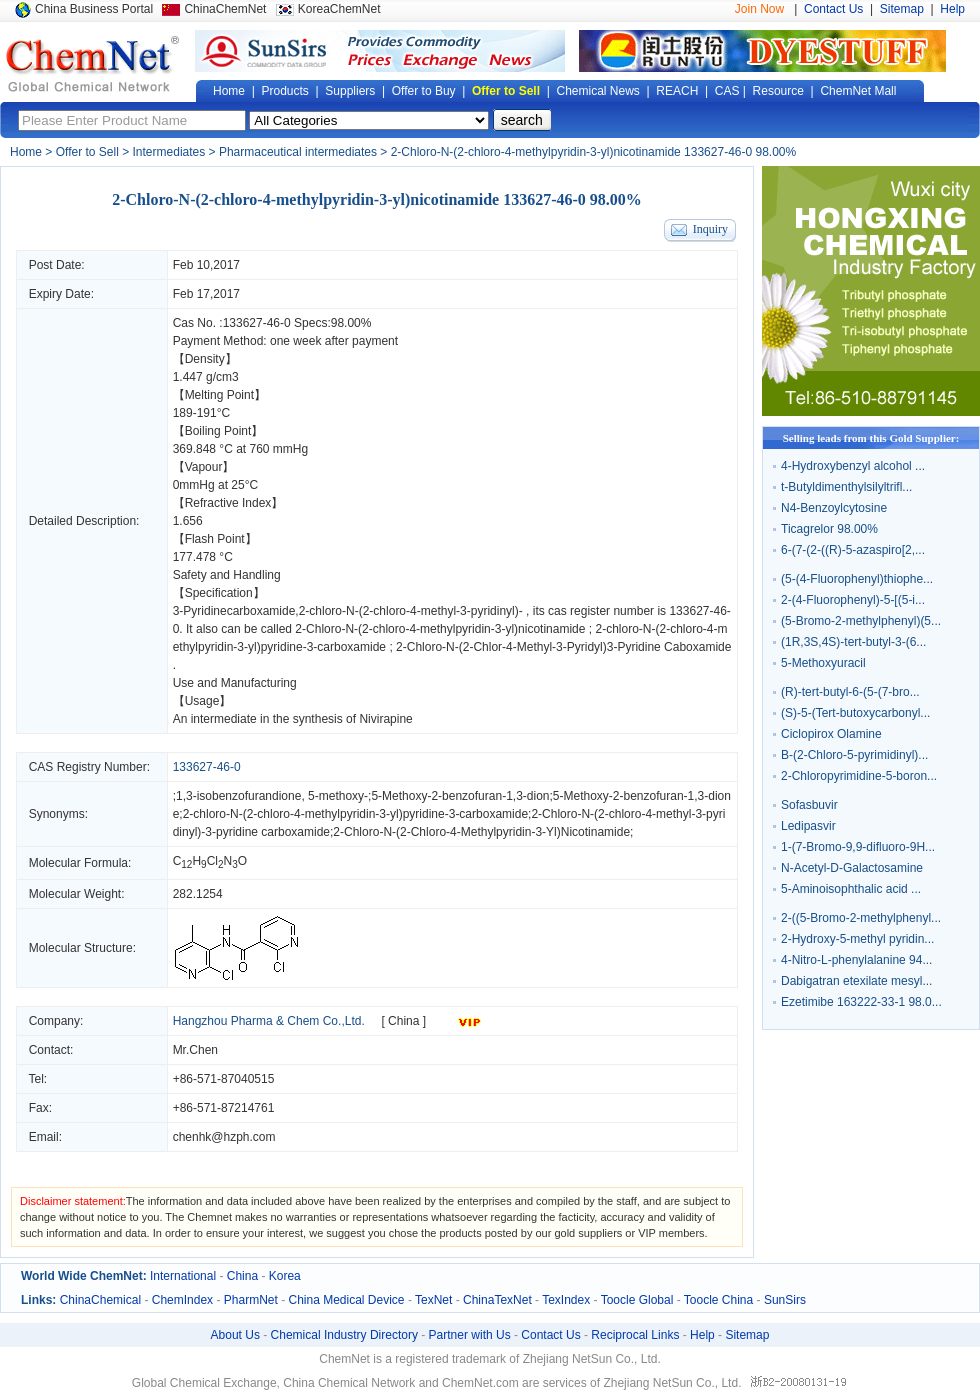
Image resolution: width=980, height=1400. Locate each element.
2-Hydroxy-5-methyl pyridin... (857, 939)
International (183, 1276)
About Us (235, 1335)
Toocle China (718, 1300)
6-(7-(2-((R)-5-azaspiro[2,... (853, 550)
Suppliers (350, 91)
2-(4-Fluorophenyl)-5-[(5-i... (853, 600)
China (242, 1276)
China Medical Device (346, 1300)
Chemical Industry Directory (344, 1335)
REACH (677, 91)
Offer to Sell (506, 91)
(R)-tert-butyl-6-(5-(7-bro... (850, 692)
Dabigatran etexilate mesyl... (856, 981)
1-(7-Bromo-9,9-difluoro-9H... (858, 847)
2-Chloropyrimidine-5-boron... (859, 776)
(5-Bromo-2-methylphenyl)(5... (861, 621)
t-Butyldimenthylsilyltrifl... (846, 487)
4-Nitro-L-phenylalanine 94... (856, 960)
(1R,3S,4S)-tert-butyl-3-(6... (853, 642)
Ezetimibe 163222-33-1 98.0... (861, 1002)
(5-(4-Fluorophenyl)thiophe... (857, 579)
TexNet (433, 1300)
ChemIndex (182, 1300)
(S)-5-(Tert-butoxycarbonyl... (855, 713)
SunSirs (785, 1300)
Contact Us (833, 9)
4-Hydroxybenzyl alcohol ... (853, 466)
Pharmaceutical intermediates (298, 152)
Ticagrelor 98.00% (829, 529)
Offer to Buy (424, 91)
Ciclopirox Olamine (831, 734)
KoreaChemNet (339, 9)
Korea (285, 1276)
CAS (727, 91)
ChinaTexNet (497, 1300)
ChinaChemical (100, 1300)
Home (229, 91)
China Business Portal (94, 9)
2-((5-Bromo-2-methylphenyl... (861, 918)
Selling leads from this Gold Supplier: (871, 438)
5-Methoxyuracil (823, 663)
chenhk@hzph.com (224, 1137)
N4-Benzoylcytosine (834, 508)
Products (284, 91)
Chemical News (598, 91)
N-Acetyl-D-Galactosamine (852, 868)
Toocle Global (637, 1300)
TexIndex (566, 1300)
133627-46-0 (257, 323)
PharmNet (251, 1300)
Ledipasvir (808, 826)
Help (952, 9)
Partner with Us (470, 1335)
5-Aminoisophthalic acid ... (851, 889)
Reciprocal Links (635, 1335)
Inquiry (710, 229)
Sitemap (902, 9)
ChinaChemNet (225, 9)
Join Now (759, 9)
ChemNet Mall (858, 91)
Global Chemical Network (93, 64)
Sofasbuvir (809, 805)
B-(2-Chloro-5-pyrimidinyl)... (854, 755)
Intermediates (169, 152)
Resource (778, 91)
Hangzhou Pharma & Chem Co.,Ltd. (269, 1021)
